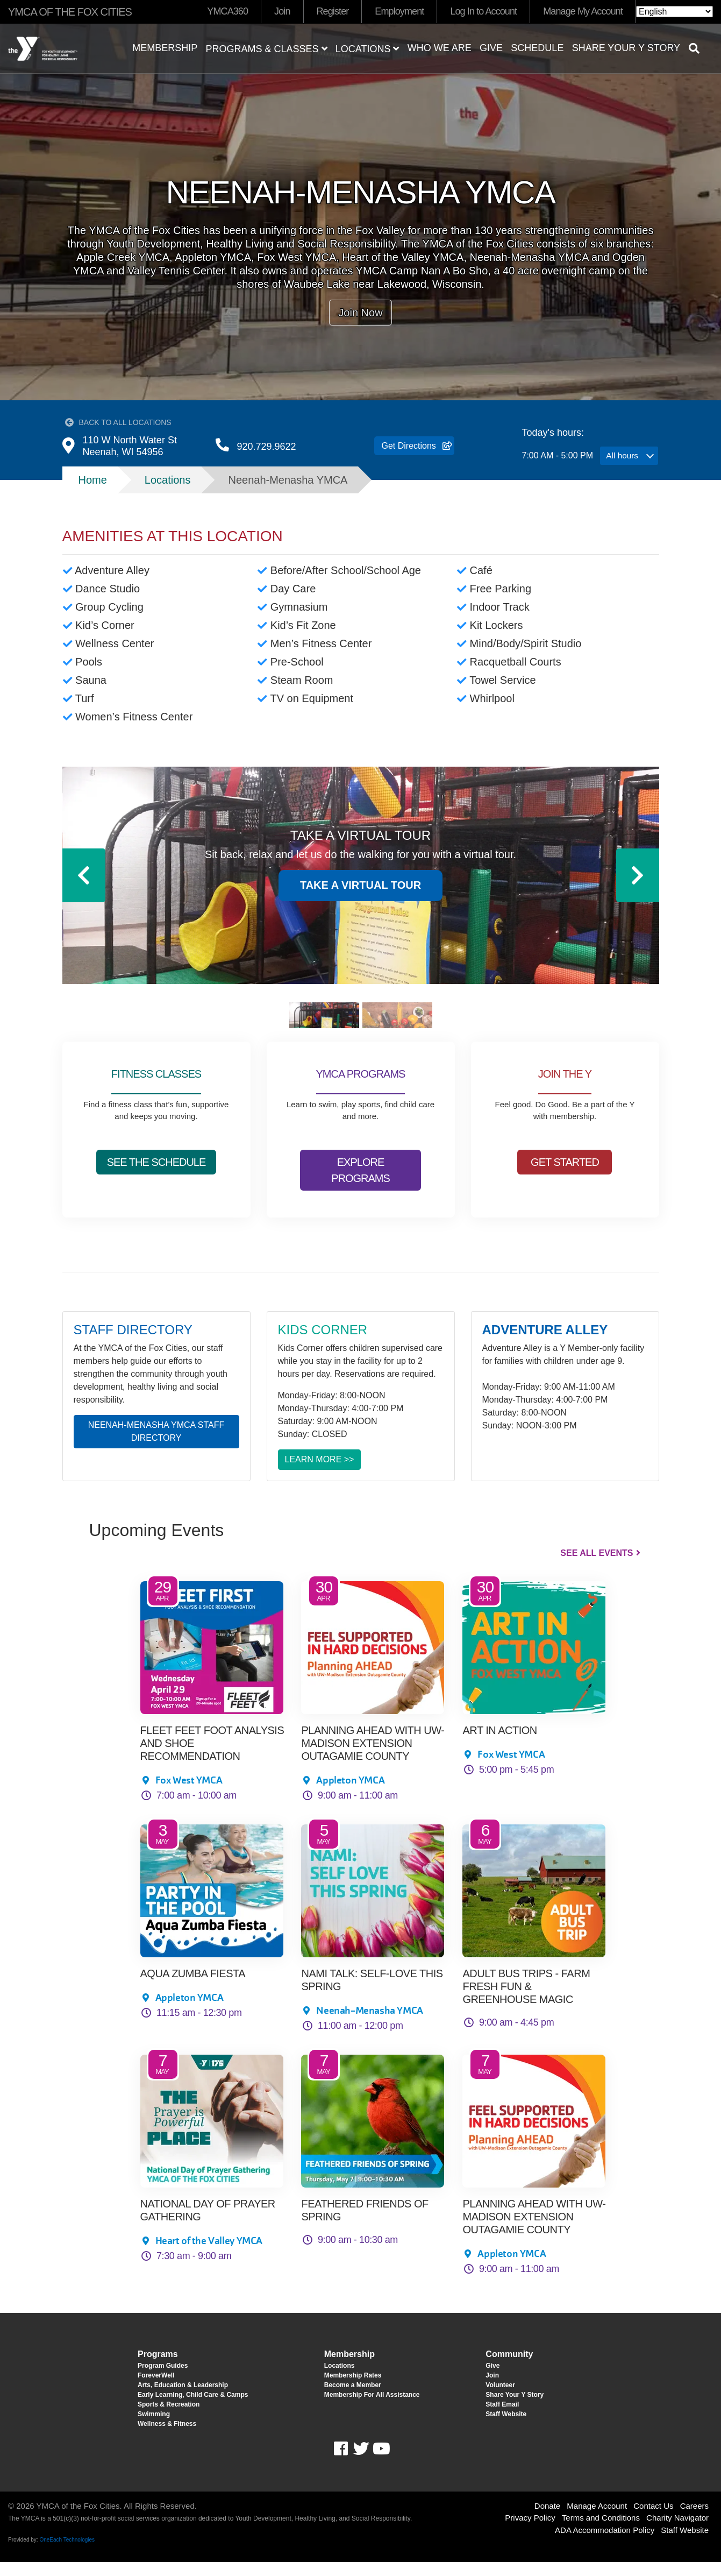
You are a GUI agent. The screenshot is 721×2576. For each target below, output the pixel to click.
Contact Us (653, 2519)
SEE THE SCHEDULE (156, 1176)
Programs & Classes (266, 49)
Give (491, 48)
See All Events (596, 1567)
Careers (694, 2519)
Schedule (537, 48)
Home (92, 494)
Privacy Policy (530, 2531)
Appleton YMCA (350, 1794)
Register (333, 11)
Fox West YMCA (189, 1794)
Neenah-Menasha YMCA (369, 2024)
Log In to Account (483, 11)
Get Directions (409, 452)
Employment (399, 11)
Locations (367, 49)
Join (282, 11)
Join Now (360, 313)
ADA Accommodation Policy (604, 2544)
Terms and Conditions (601, 2531)
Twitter (360, 2463)
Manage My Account (583, 11)
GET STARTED (565, 1176)
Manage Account (597, 2519)
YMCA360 (227, 11)
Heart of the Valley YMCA (208, 2254)
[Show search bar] (698, 48)
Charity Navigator (677, 2531)
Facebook (348, 2463)
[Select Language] (674, 11)
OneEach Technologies (67, 2554)
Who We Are (440, 48)
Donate (547, 2519)
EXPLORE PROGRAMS (360, 1184)
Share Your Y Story (626, 48)
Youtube (380, 2463)
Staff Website (685, 2544)
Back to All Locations (125, 423)
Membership (164, 48)
